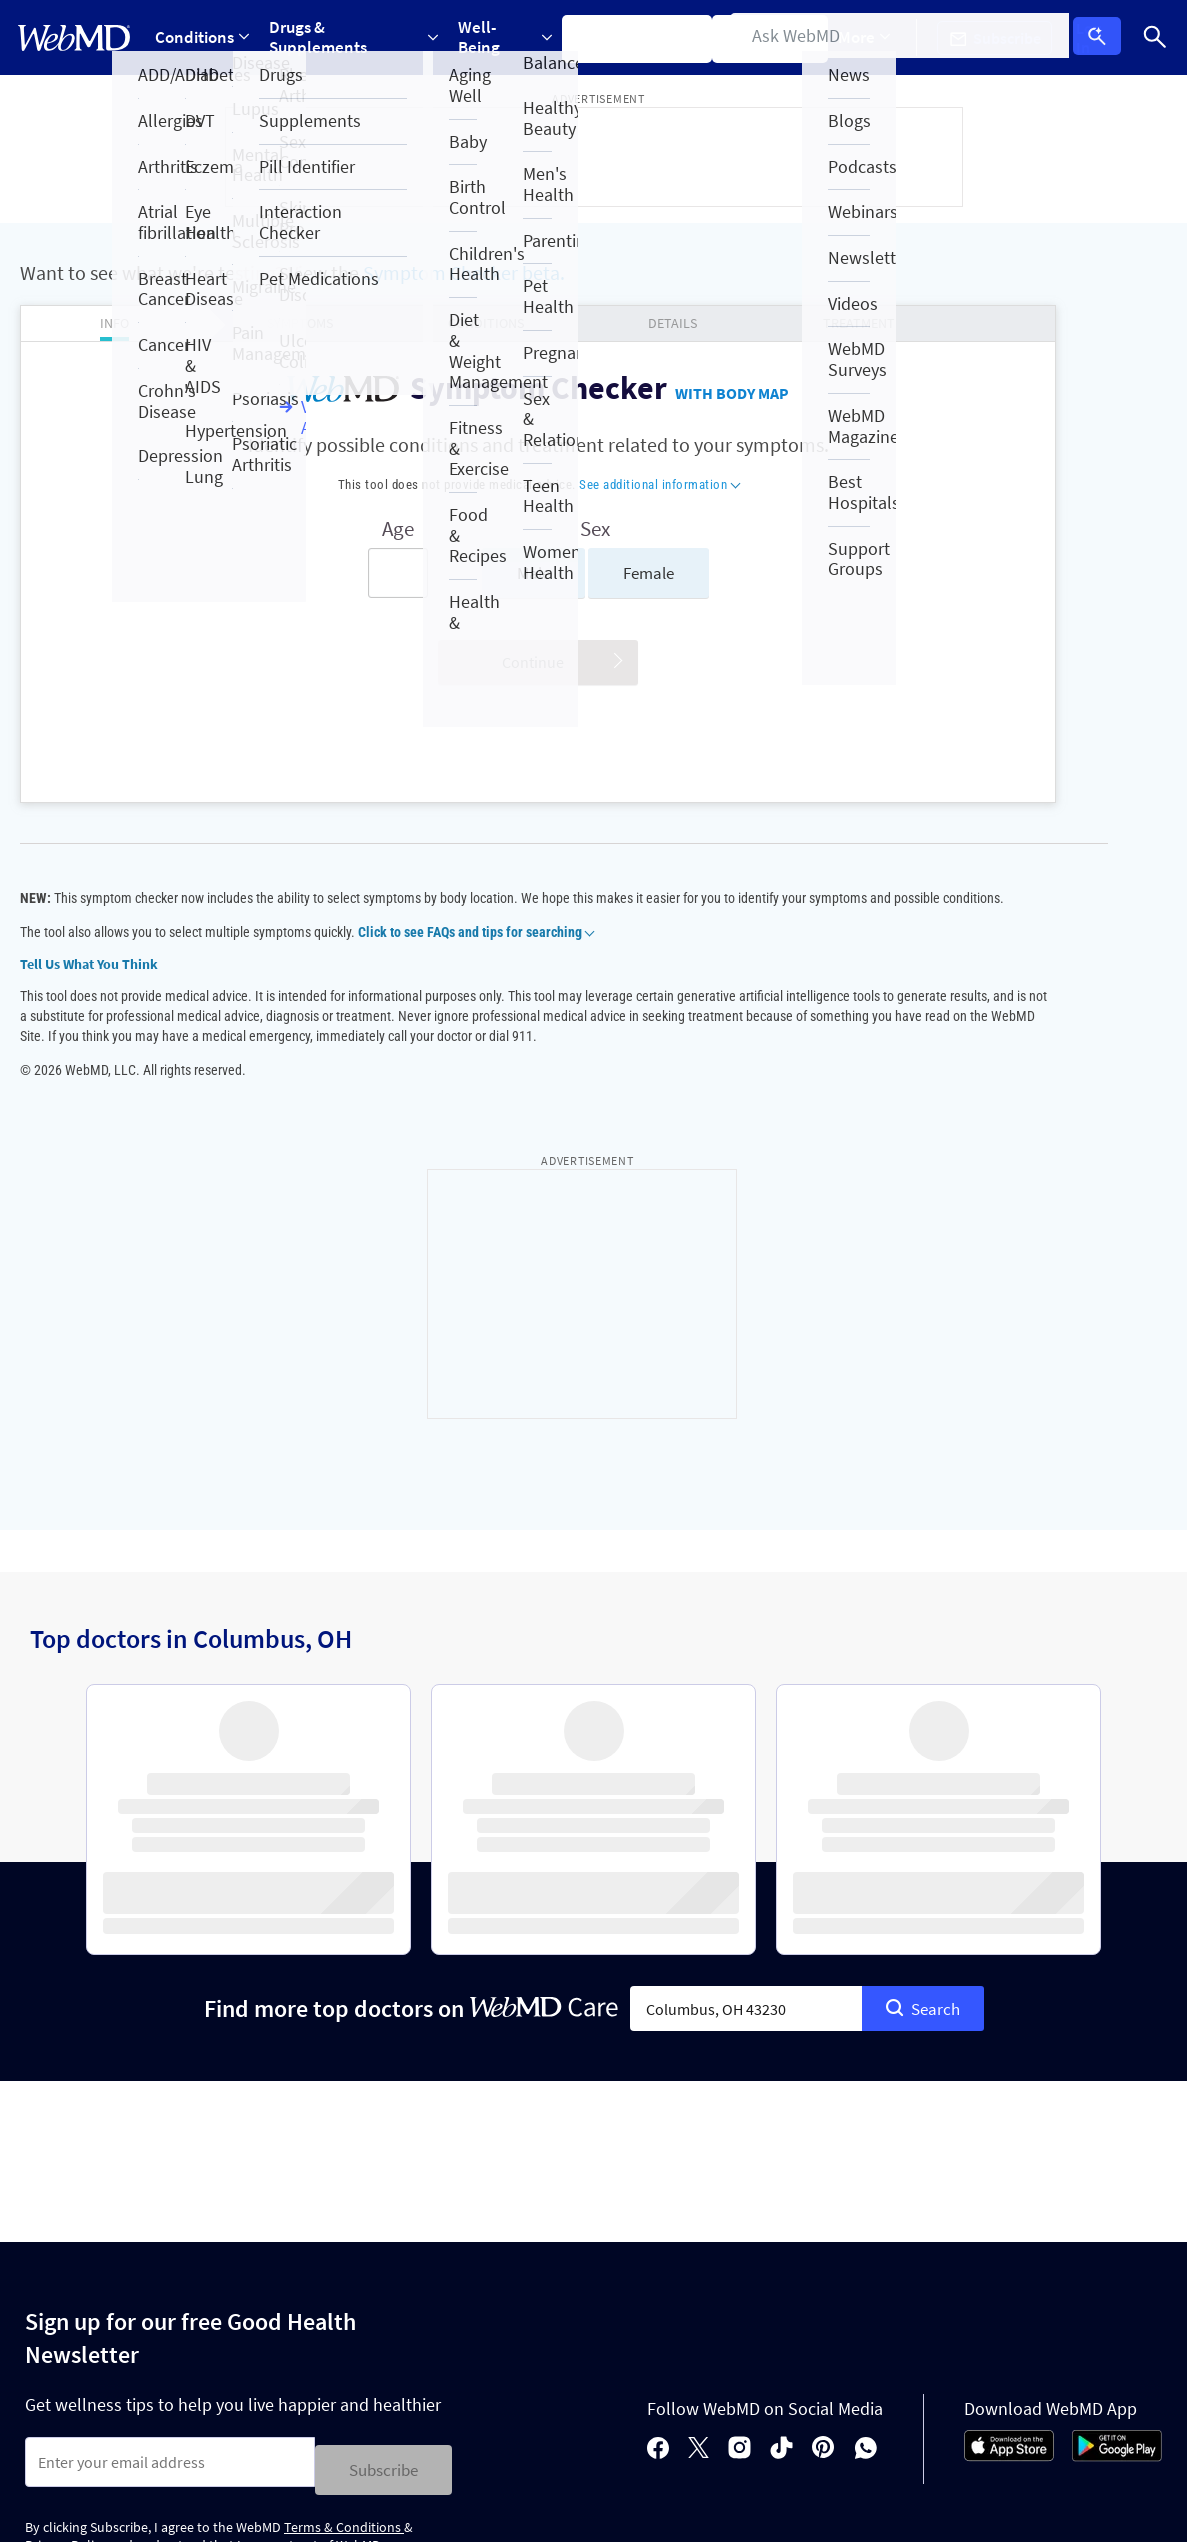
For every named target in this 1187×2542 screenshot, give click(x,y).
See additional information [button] (539, 484)
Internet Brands (215, 2507)
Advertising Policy (437, 2397)
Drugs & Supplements (357, 37)
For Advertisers (269, 2328)
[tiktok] (781, 2129)
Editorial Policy (305, 2397)
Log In (1103, 38)
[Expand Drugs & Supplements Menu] (357, 37)
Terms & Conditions (344, 2204)
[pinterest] (823, 2129)
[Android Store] (1117, 2136)
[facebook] (658, 2129)
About (151, 2328)
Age (277, 529)
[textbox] (746, 1692)
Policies (59, 2328)
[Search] (1156, 37)
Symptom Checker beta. (464, 272)
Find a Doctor (782, 37)
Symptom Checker (646, 37)
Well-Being (511, 37)
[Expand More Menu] (878, 37)
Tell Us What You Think (89, 984)
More (878, 37)
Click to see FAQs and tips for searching (475, 952)
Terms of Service (230, 2256)
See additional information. (810, 2507)
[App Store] (1009, 2136)
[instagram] (739, 2129)
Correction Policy (575, 2397)
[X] (698, 2129)
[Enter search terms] (277, 573)
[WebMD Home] (74, 38)
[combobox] (746, 1692)
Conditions (203, 37)
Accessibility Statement (101, 2433)
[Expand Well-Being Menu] (511, 37)
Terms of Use (697, 2397)
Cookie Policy (187, 2397)
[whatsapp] (866, 2129)
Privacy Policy (66, 2221)
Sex (475, 529)
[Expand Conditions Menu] (203, 37)
